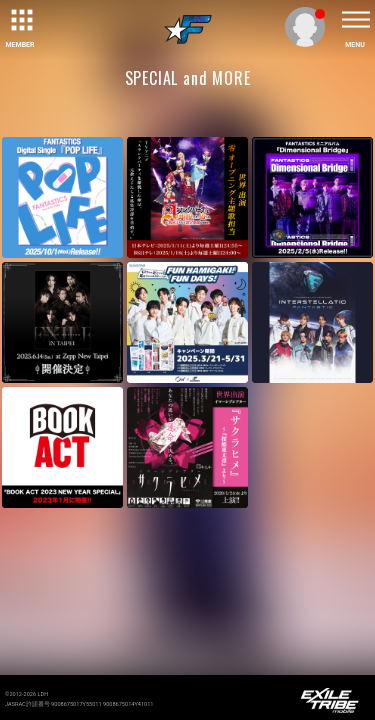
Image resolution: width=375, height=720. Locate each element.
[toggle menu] (355, 20)
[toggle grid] (20, 20)
